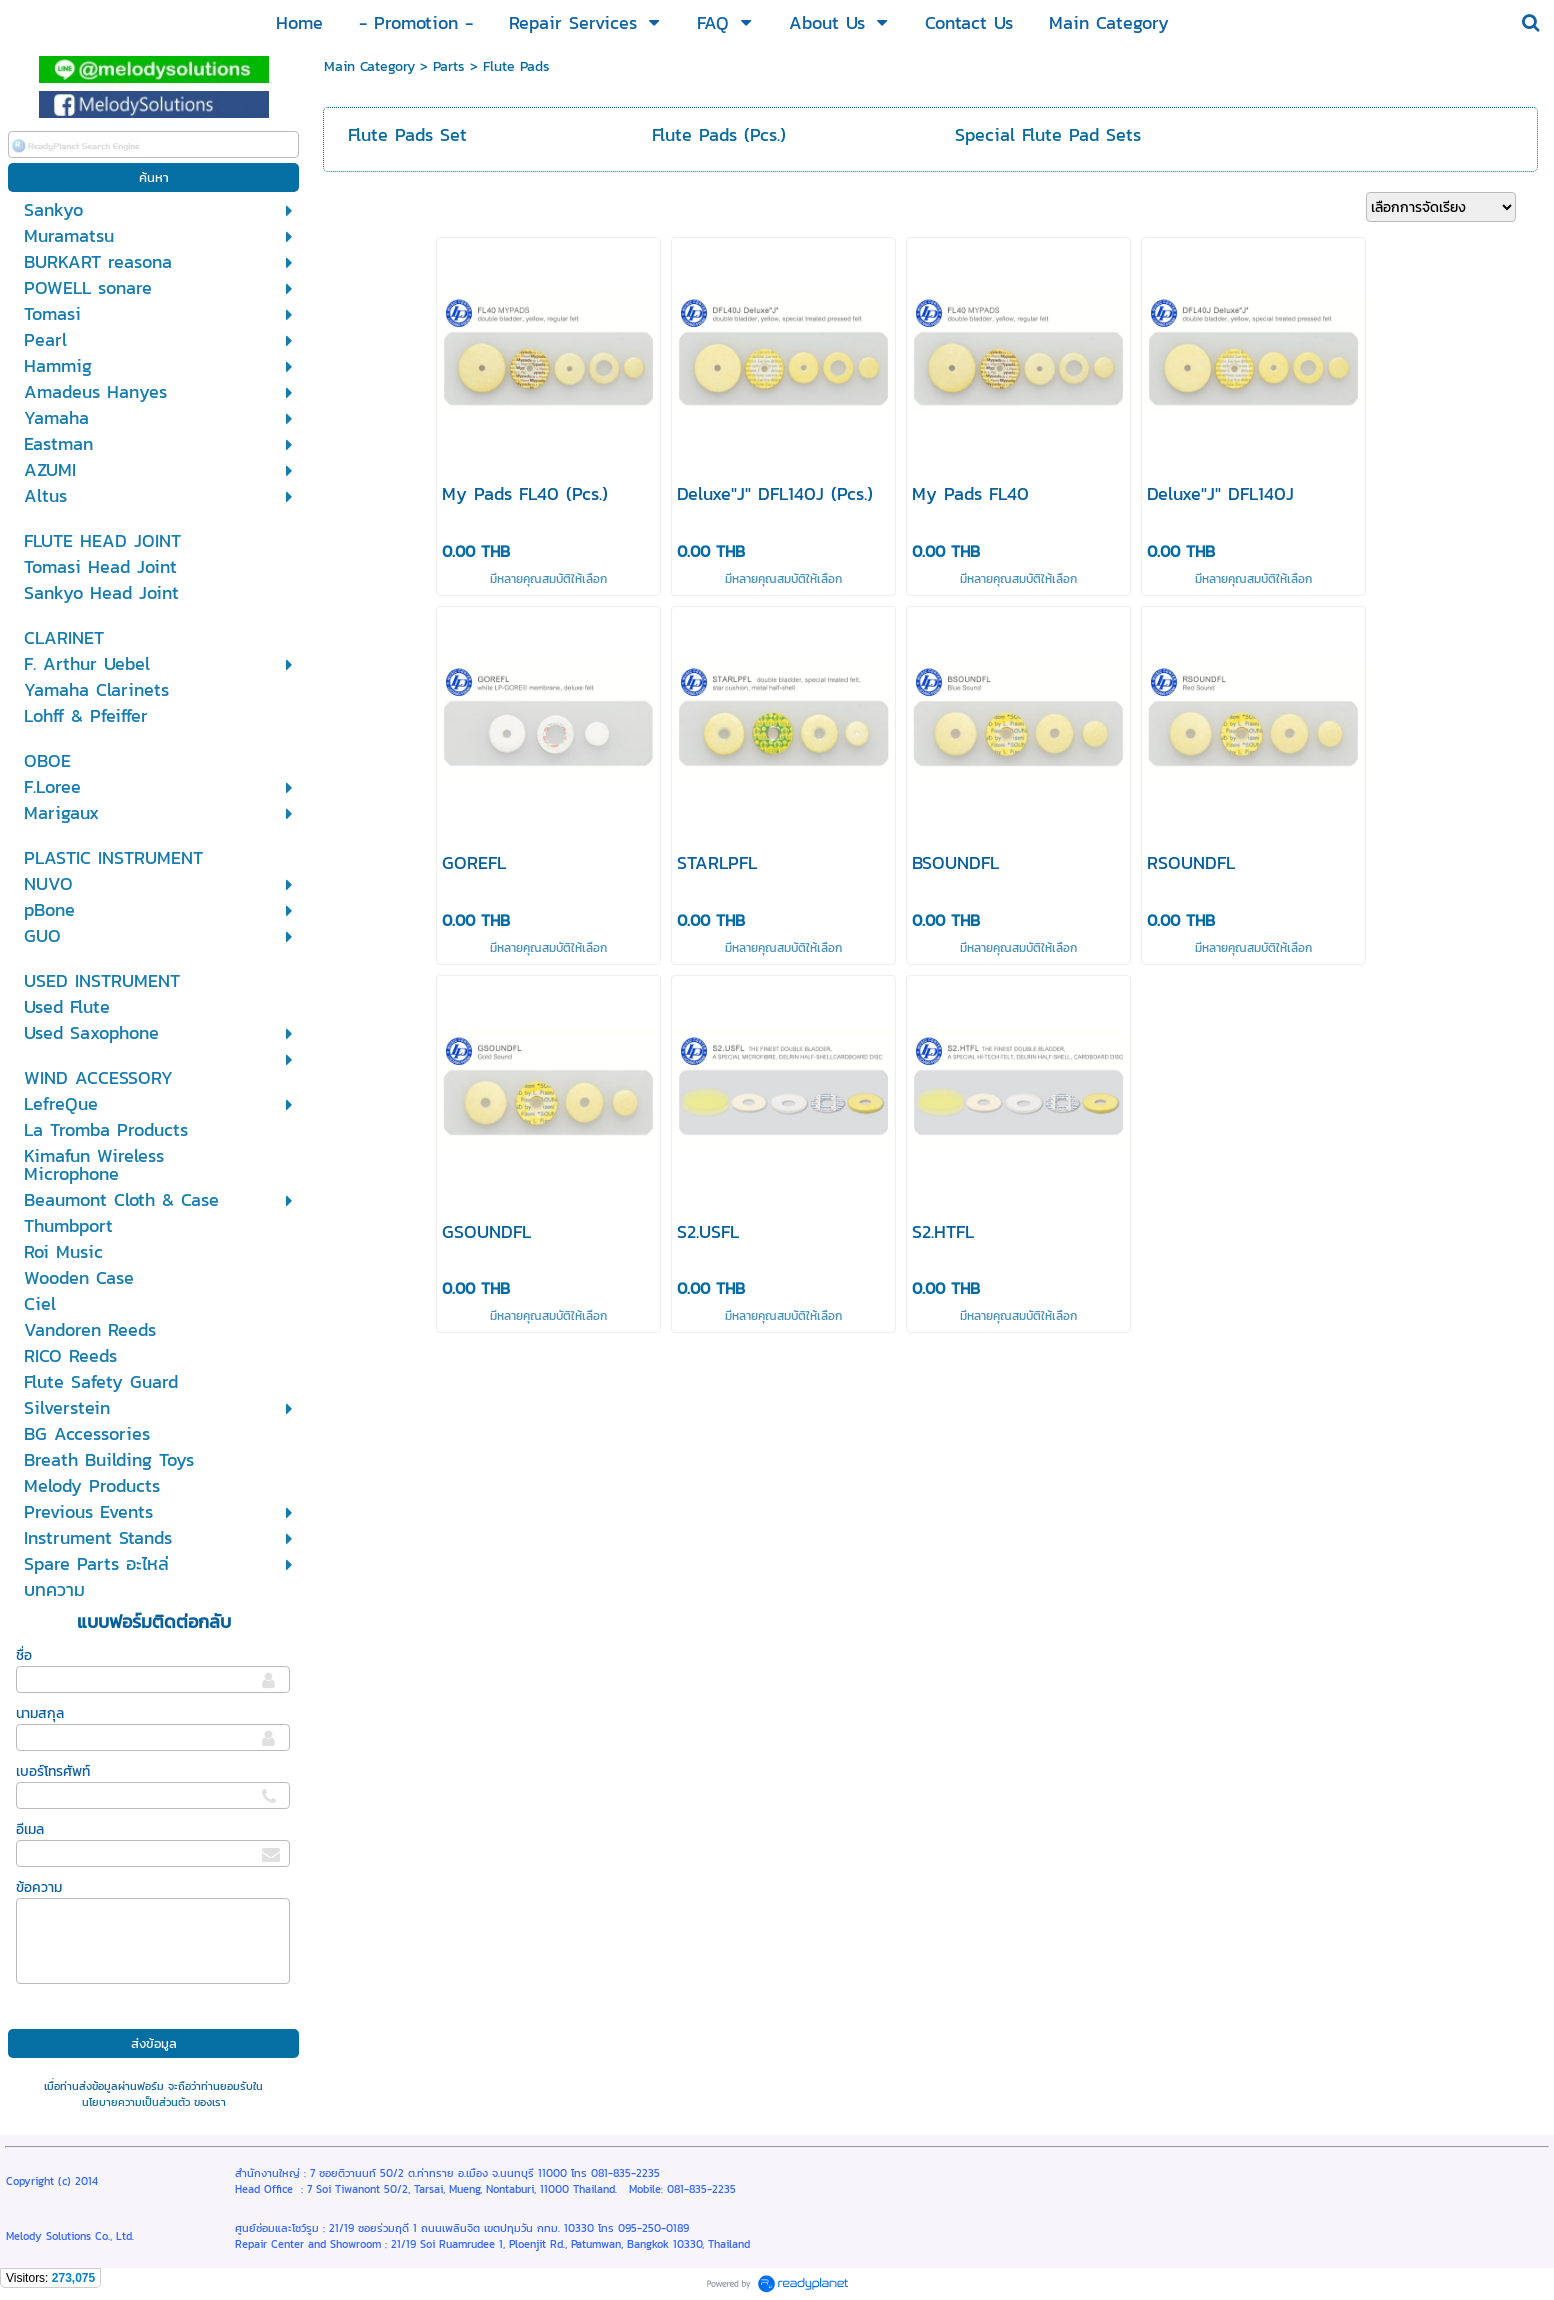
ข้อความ (39, 1887)
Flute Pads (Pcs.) (719, 134)
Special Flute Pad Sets (1048, 134)
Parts (449, 66)
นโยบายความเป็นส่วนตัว (136, 2102)
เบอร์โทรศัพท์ (53, 1771)
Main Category (369, 66)
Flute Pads (516, 66)
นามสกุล (40, 1713)
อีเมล (30, 1829)
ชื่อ (24, 1655)
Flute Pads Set (407, 134)
